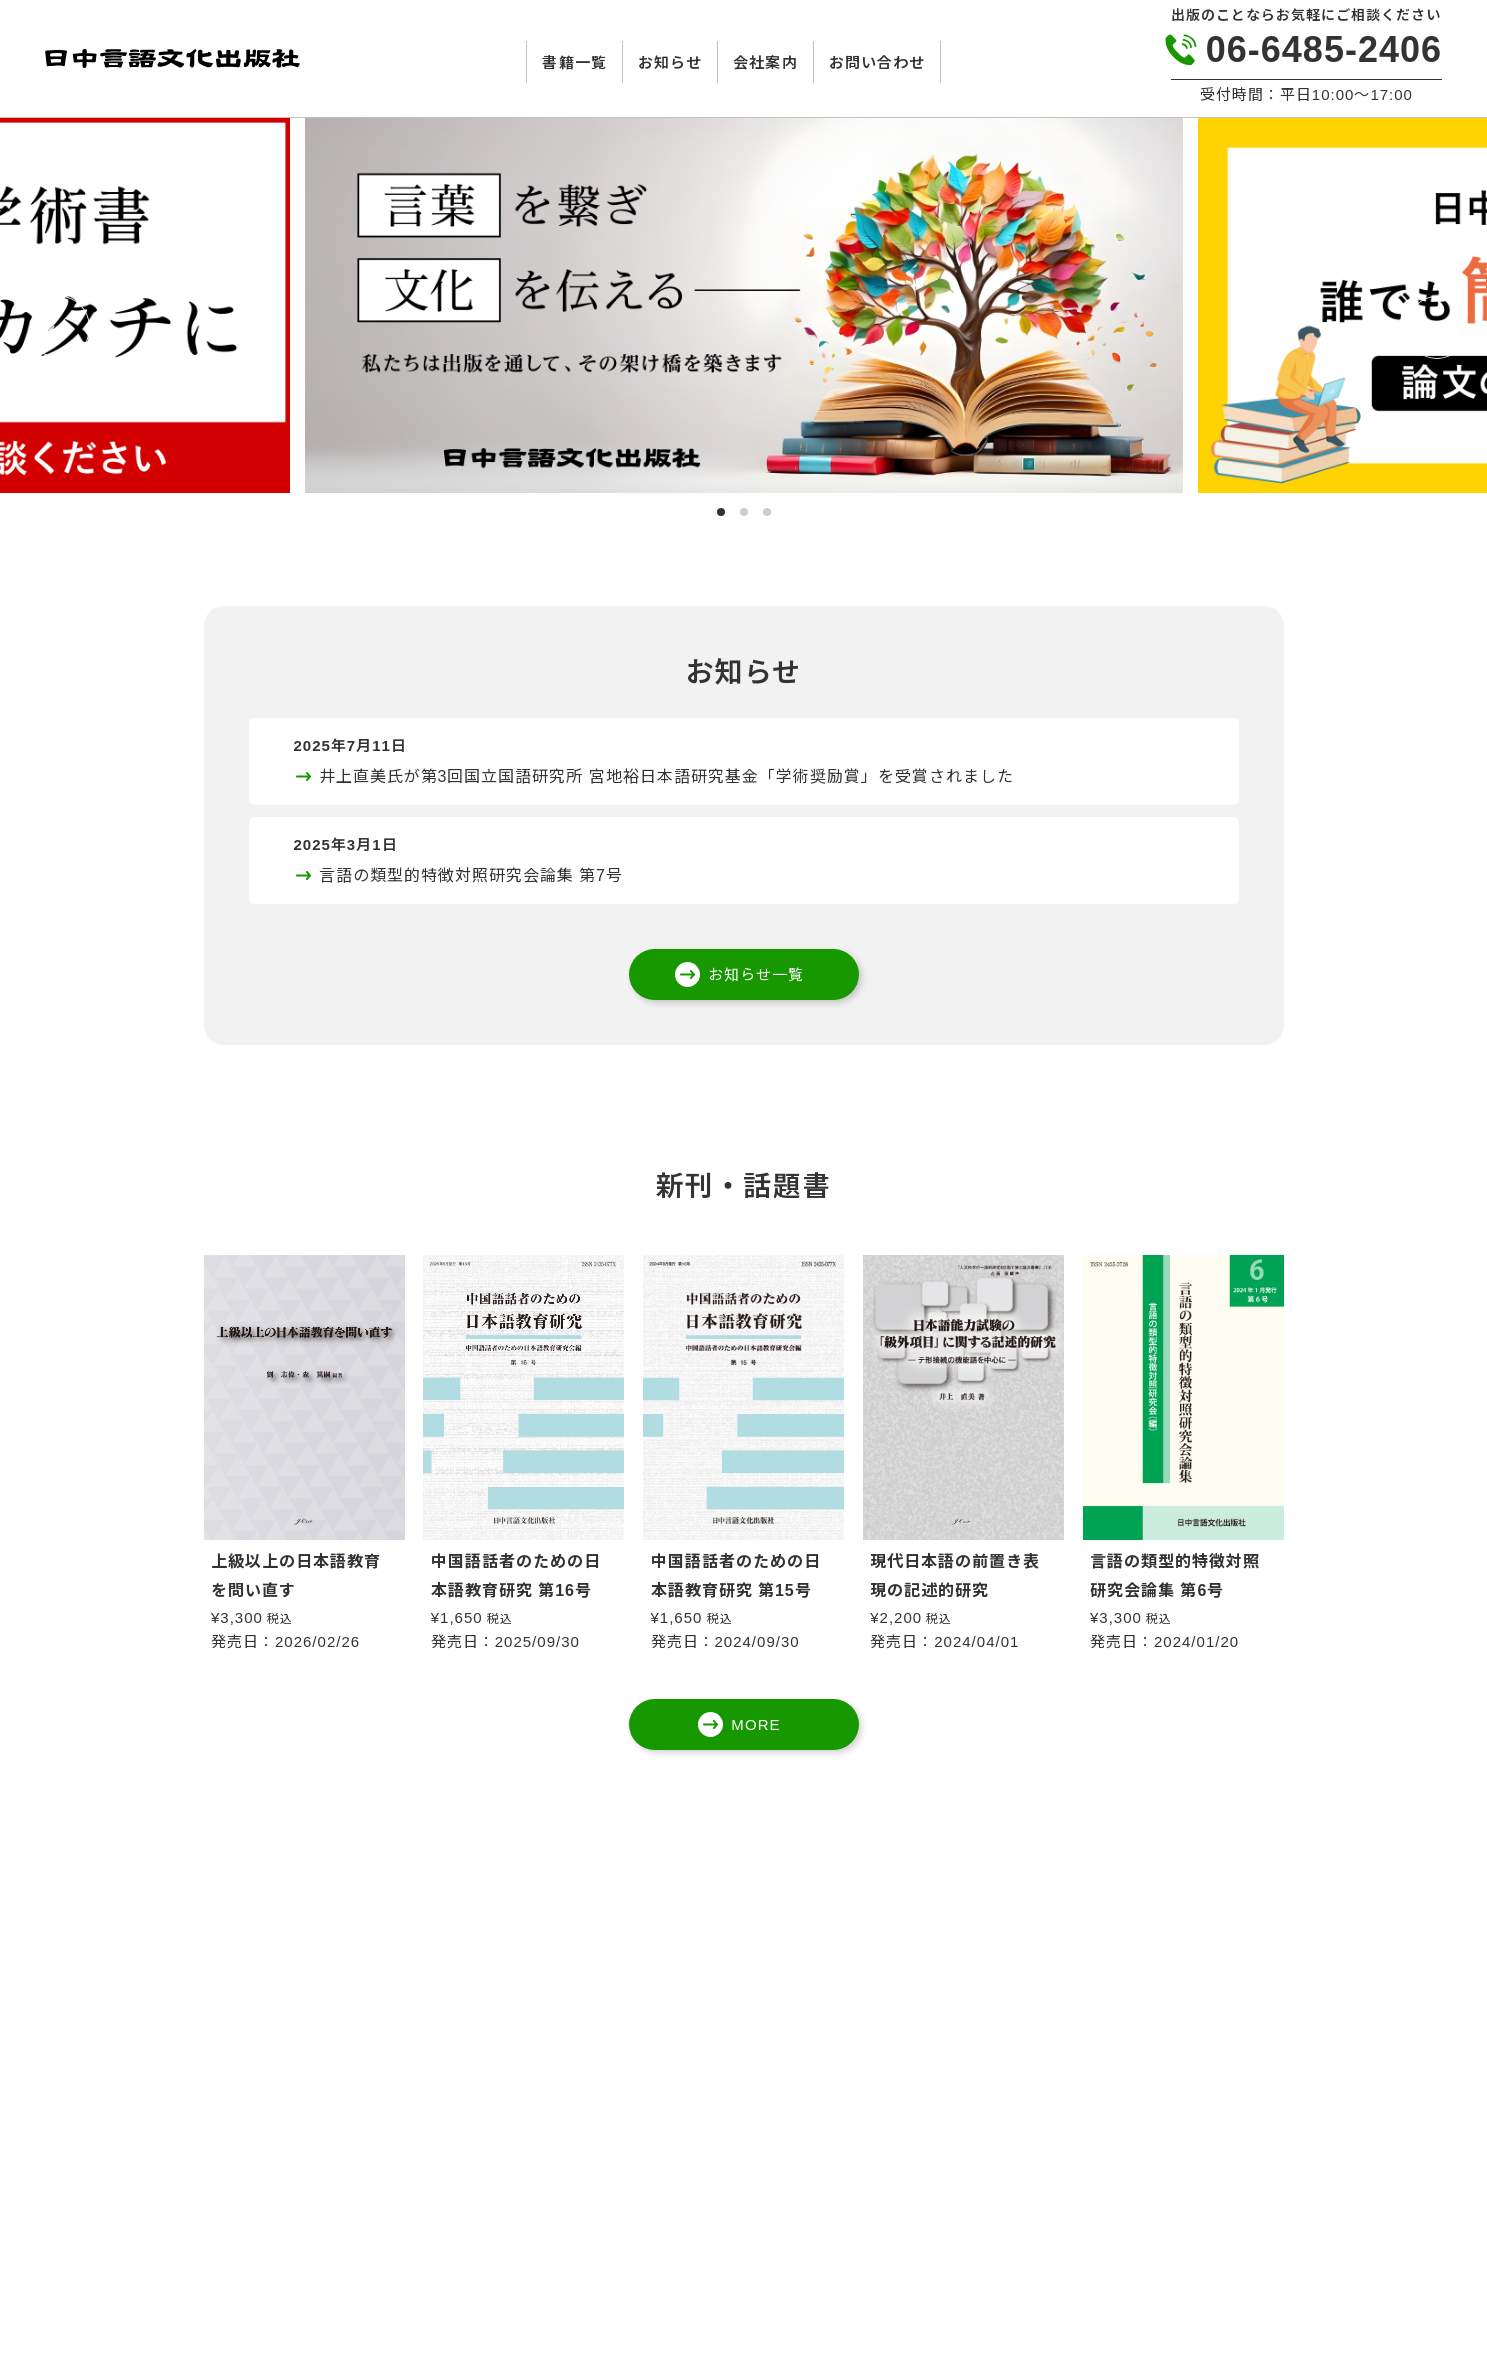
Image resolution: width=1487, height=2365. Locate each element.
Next (1432, 325)
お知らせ (670, 62)
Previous (55, 325)
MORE (755, 1724)
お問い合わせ (877, 62)
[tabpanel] (744, 305)
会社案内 (765, 62)
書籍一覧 (574, 62)
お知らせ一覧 (756, 974)
